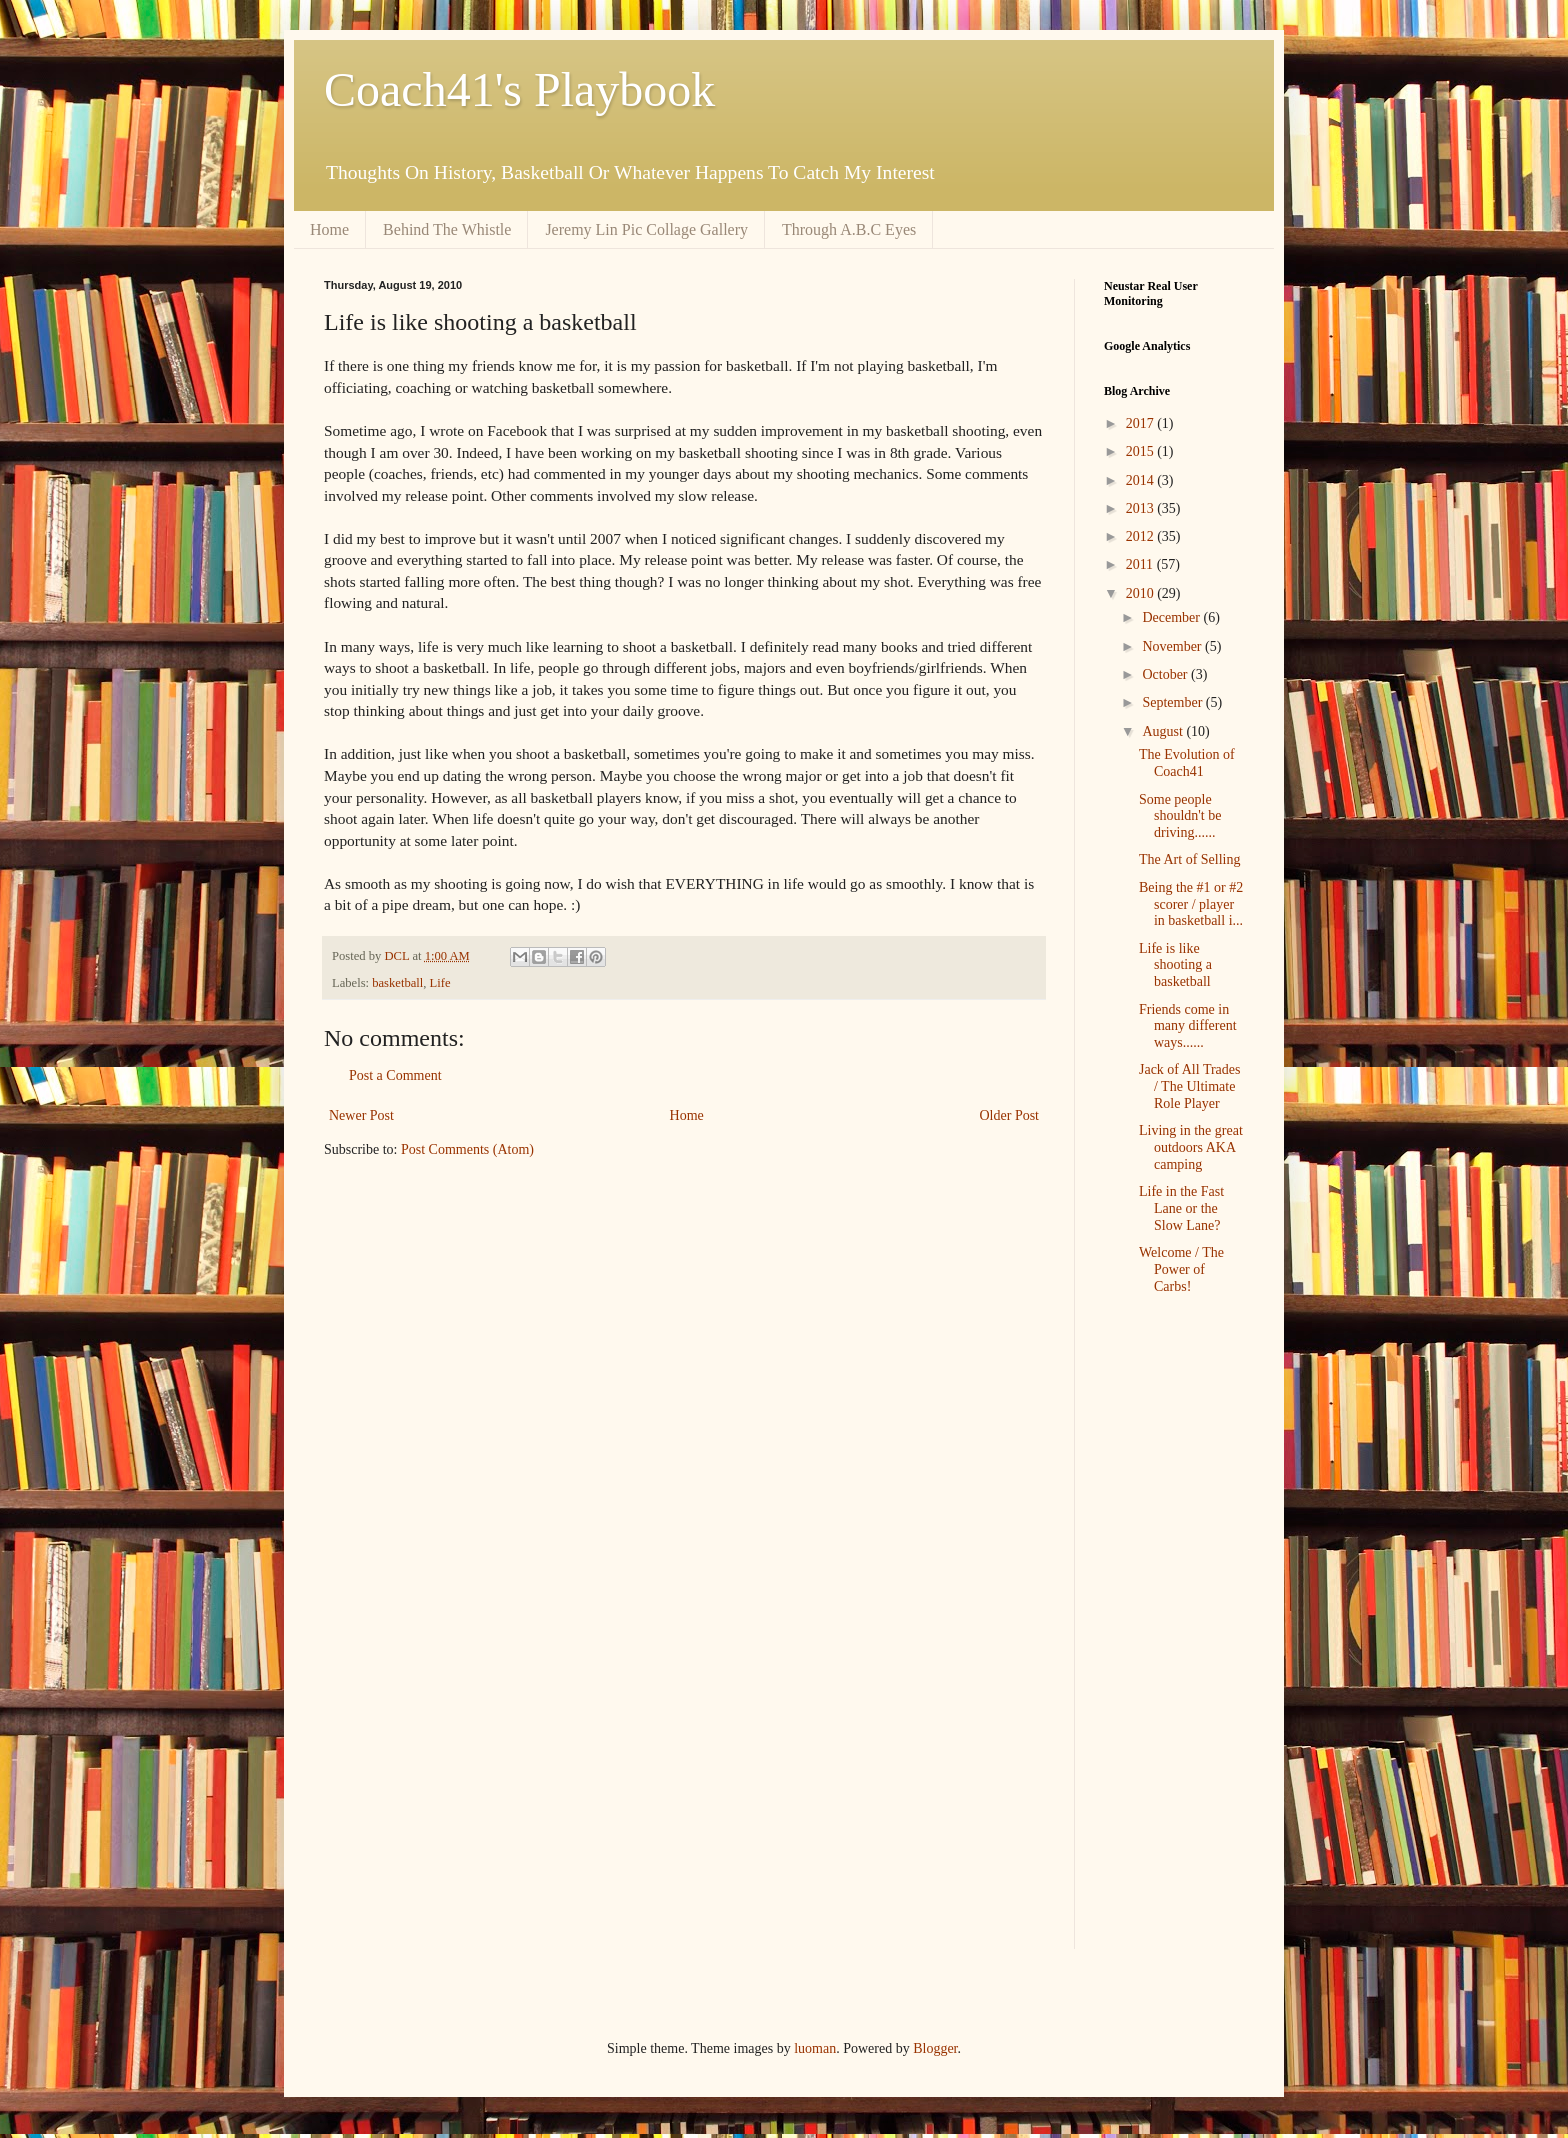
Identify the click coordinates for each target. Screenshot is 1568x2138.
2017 (1142, 423)
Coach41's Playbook (519, 89)
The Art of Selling (1190, 859)
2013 (1142, 508)
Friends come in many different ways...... (1188, 1026)
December (1172, 617)
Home (329, 229)
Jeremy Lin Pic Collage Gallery (646, 229)
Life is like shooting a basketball (1175, 965)
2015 (1142, 451)
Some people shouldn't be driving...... (1180, 816)
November (1173, 646)
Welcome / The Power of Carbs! (1181, 1269)
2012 (1142, 536)
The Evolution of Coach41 (1187, 763)
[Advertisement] (1164, 1643)
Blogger (935, 2048)
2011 (1141, 564)
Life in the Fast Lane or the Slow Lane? (1181, 1208)
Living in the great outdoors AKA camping (1191, 1147)
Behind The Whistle (447, 229)
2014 (1142, 480)
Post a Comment (395, 1075)
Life (440, 983)
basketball (397, 983)
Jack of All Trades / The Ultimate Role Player (1190, 1086)
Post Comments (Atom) (467, 1149)
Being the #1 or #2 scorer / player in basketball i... (1191, 904)
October (1166, 674)
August (1164, 731)
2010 (1142, 593)
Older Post (1010, 1115)
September (1173, 702)
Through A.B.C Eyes (849, 229)
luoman (815, 2048)
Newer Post (361, 1115)
